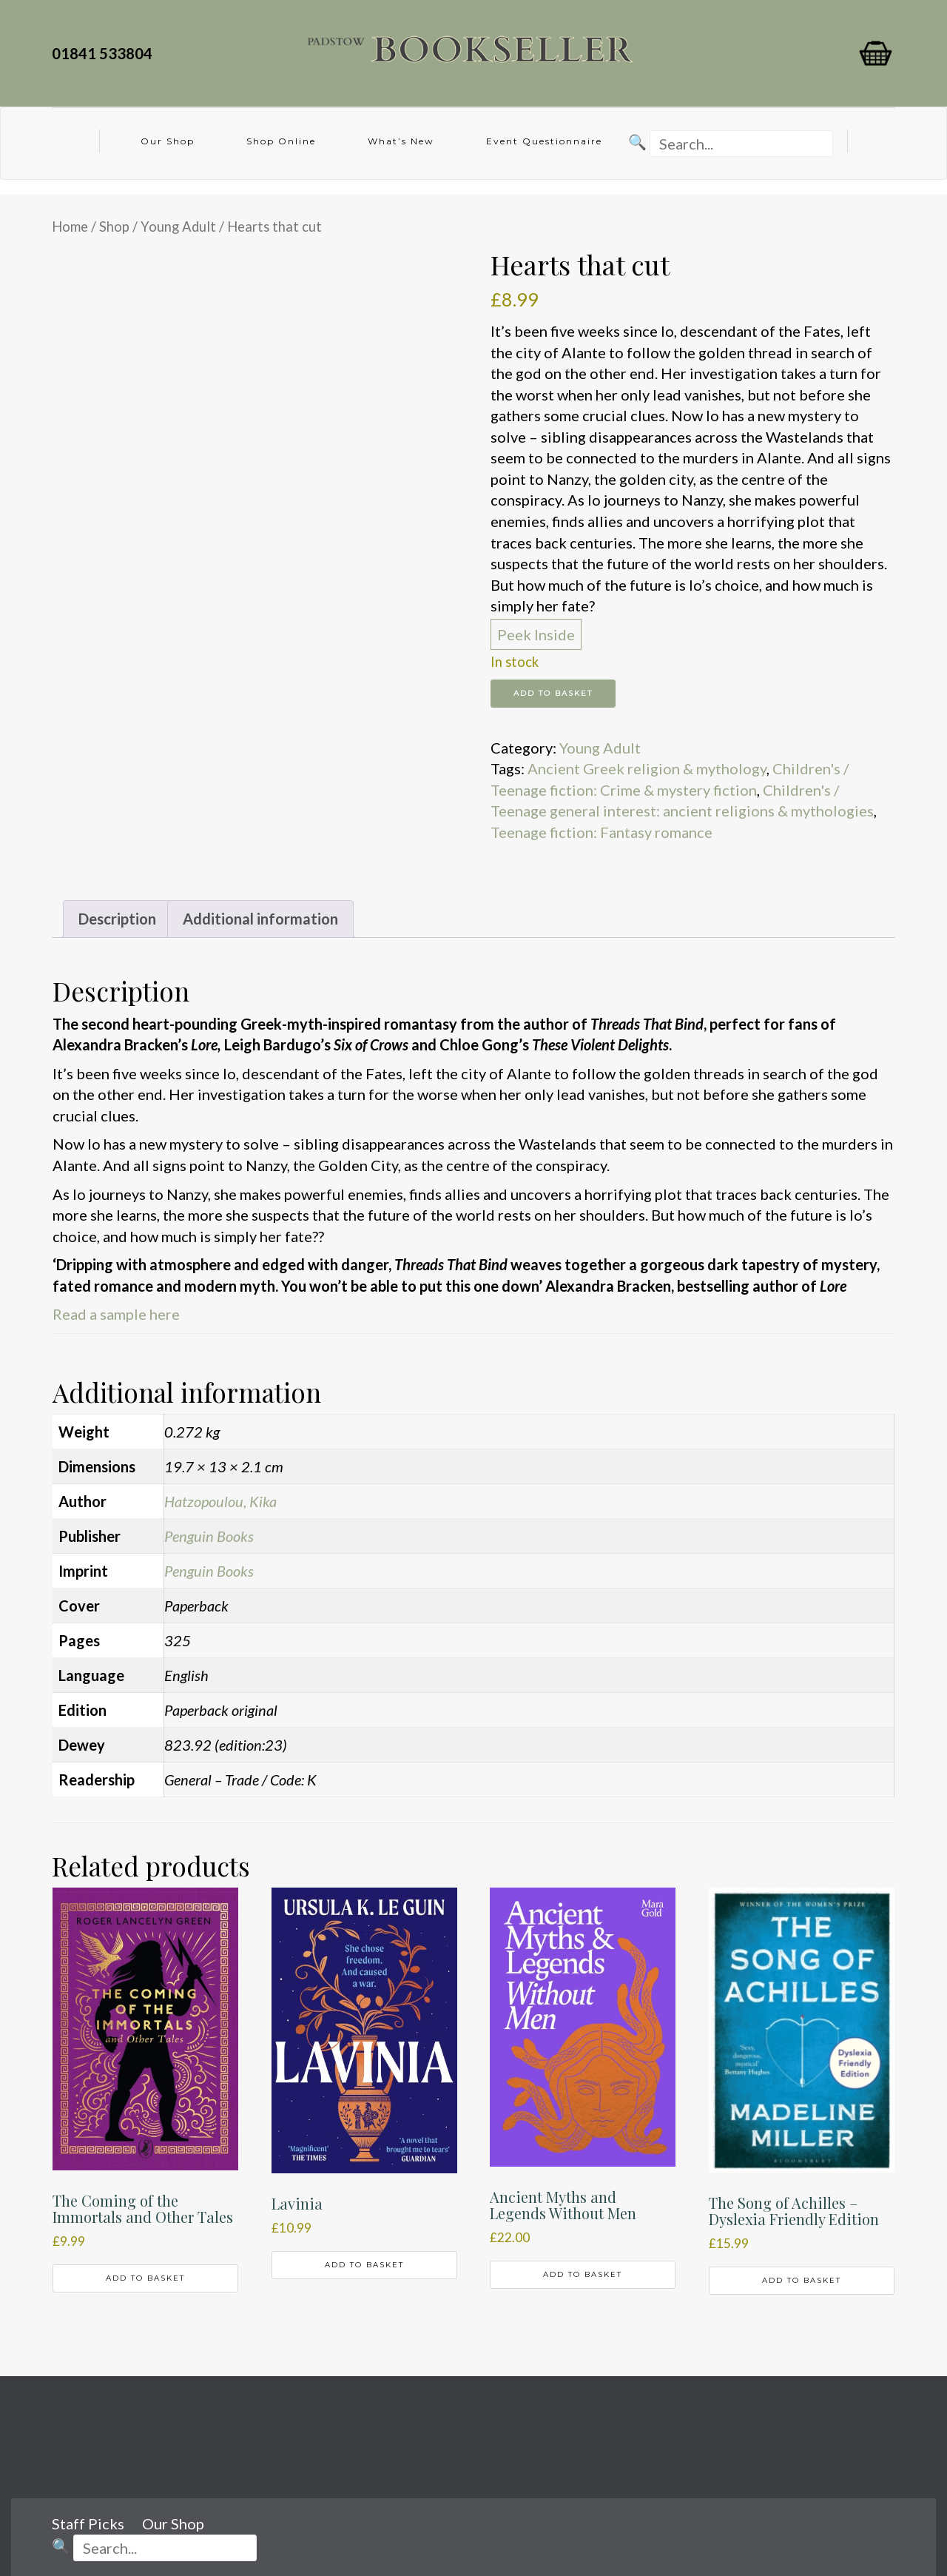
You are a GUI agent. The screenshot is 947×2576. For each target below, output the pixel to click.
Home (70, 226)
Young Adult (178, 226)
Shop (114, 226)
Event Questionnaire (544, 141)
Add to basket (553, 693)
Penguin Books (209, 1536)
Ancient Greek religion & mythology (647, 768)
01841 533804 (105, 53)
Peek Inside (536, 634)
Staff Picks (88, 2523)
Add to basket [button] (145, 2278)
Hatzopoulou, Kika (220, 1501)
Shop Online (281, 141)
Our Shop (168, 141)
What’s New (401, 141)
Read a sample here (116, 1314)
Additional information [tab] (260, 919)
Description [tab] (117, 919)
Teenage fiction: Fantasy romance (601, 832)
